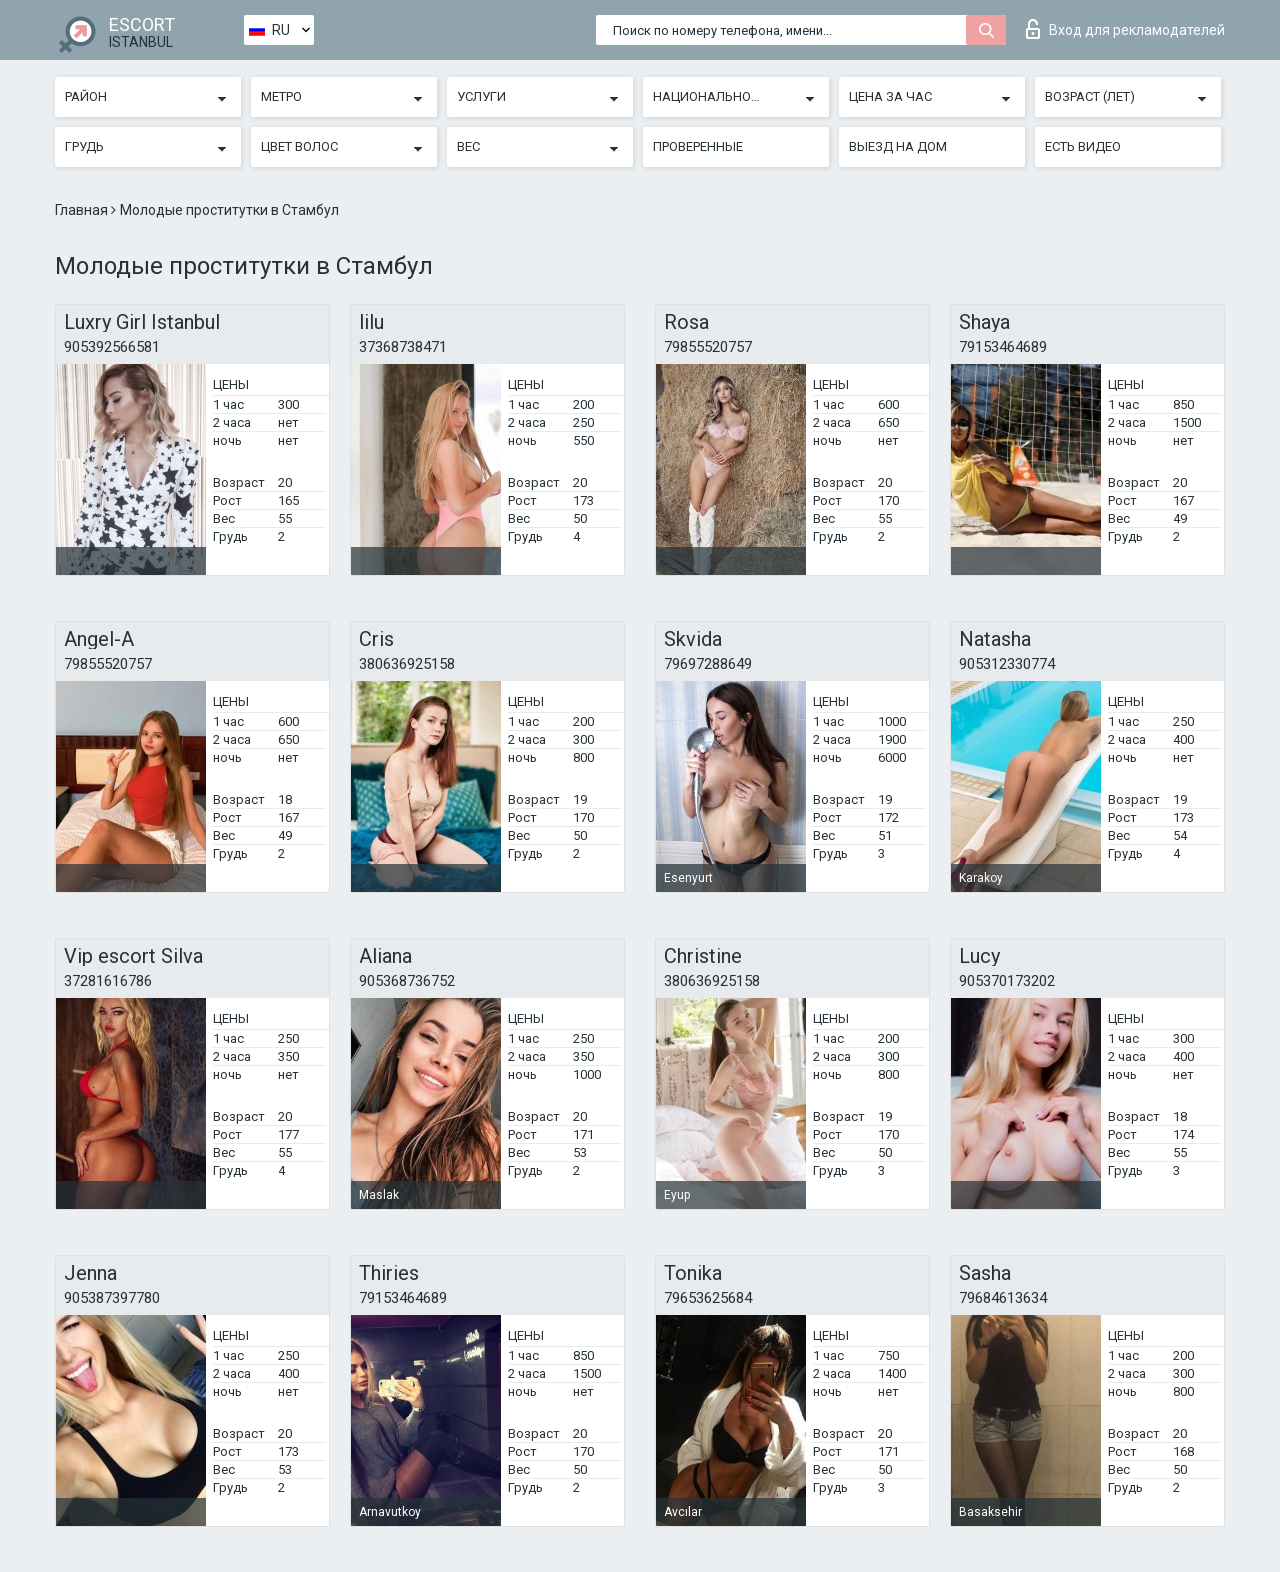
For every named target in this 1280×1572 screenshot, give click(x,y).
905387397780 (112, 1298)
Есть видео (1083, 146)
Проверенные (698, 146)
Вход (1125, 29)
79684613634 (1003, 1298)
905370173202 (1007, 981)
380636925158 (407, 664)
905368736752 (407, 981)
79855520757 (708, 347)
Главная (83, 210)
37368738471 (403, 347)
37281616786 (108, 981)
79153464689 (1003, 347)
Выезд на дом (898, 146)
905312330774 (1007, 664)
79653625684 (708, 1298)
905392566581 (112, 347)
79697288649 (708, 664)
